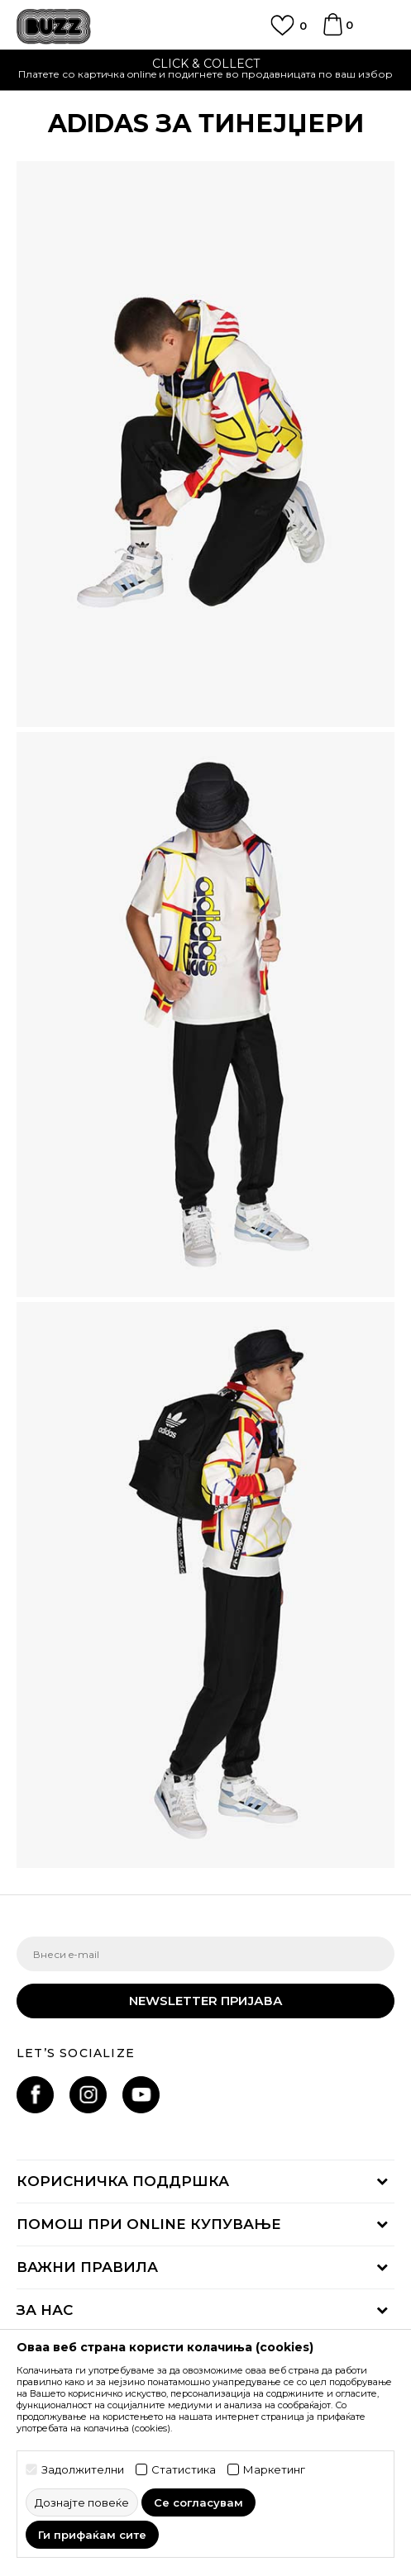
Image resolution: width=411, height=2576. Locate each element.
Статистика (183, 2470)
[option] (205, 71)
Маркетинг (274, 2470)
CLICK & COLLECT (206, 63)
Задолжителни (82, 2470)
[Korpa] (332, 32)
